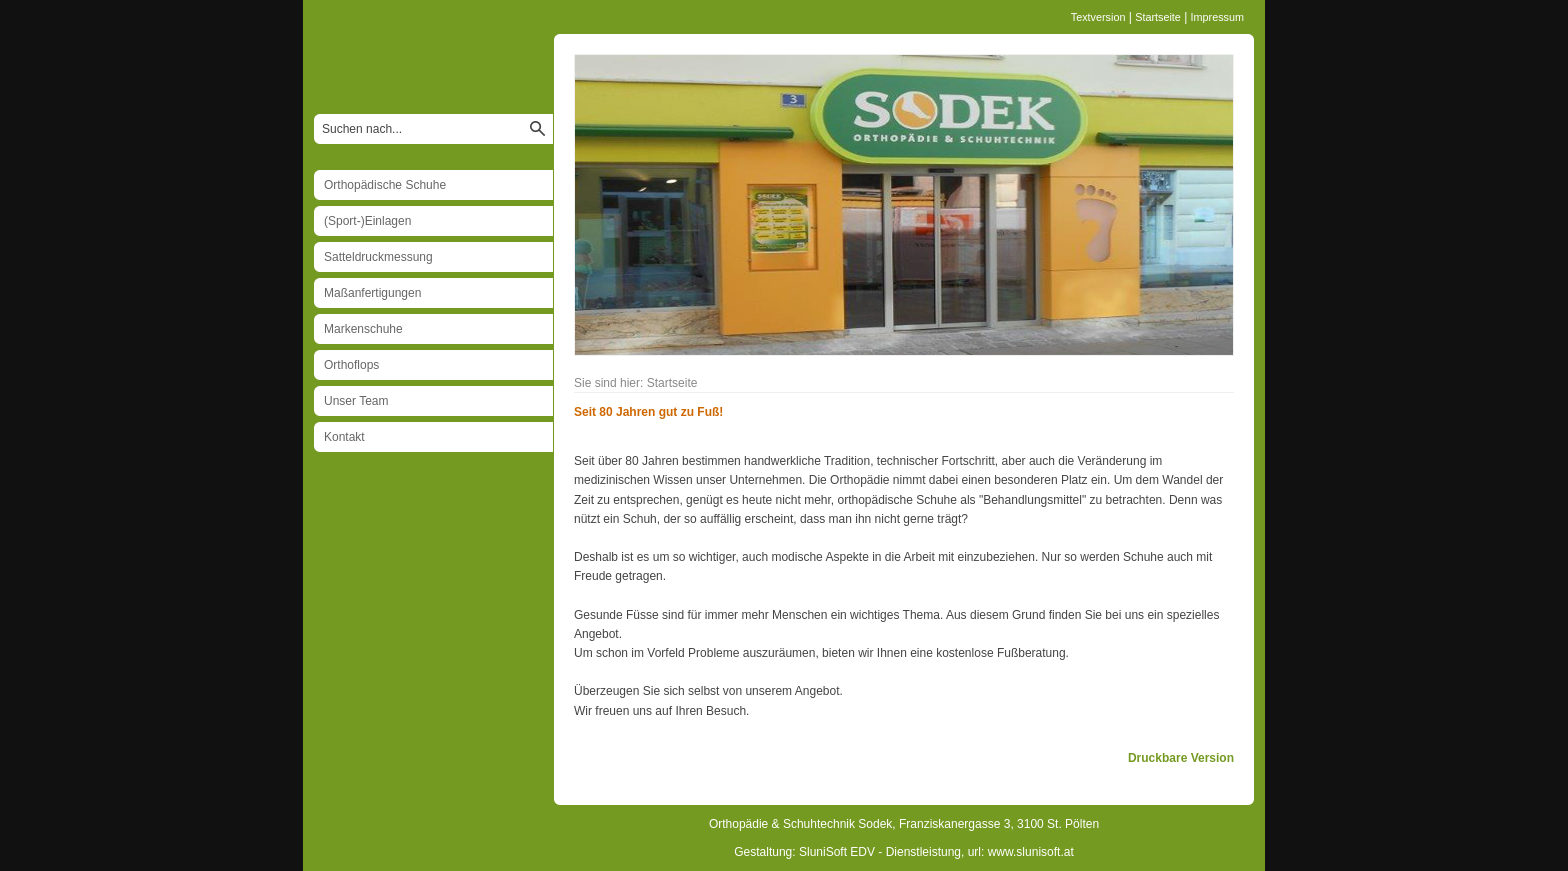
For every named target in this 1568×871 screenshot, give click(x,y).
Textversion (1098, 17)
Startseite (1158, 17)
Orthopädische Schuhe (385, 185)
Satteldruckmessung (378, 257)
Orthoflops (351, 365)
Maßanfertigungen (372, 293)
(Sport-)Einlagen (367, 221)
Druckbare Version (1181, 758)
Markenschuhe (363, 329)
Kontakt (344, 437)
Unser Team (356, 401)
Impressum (1217, 17)
